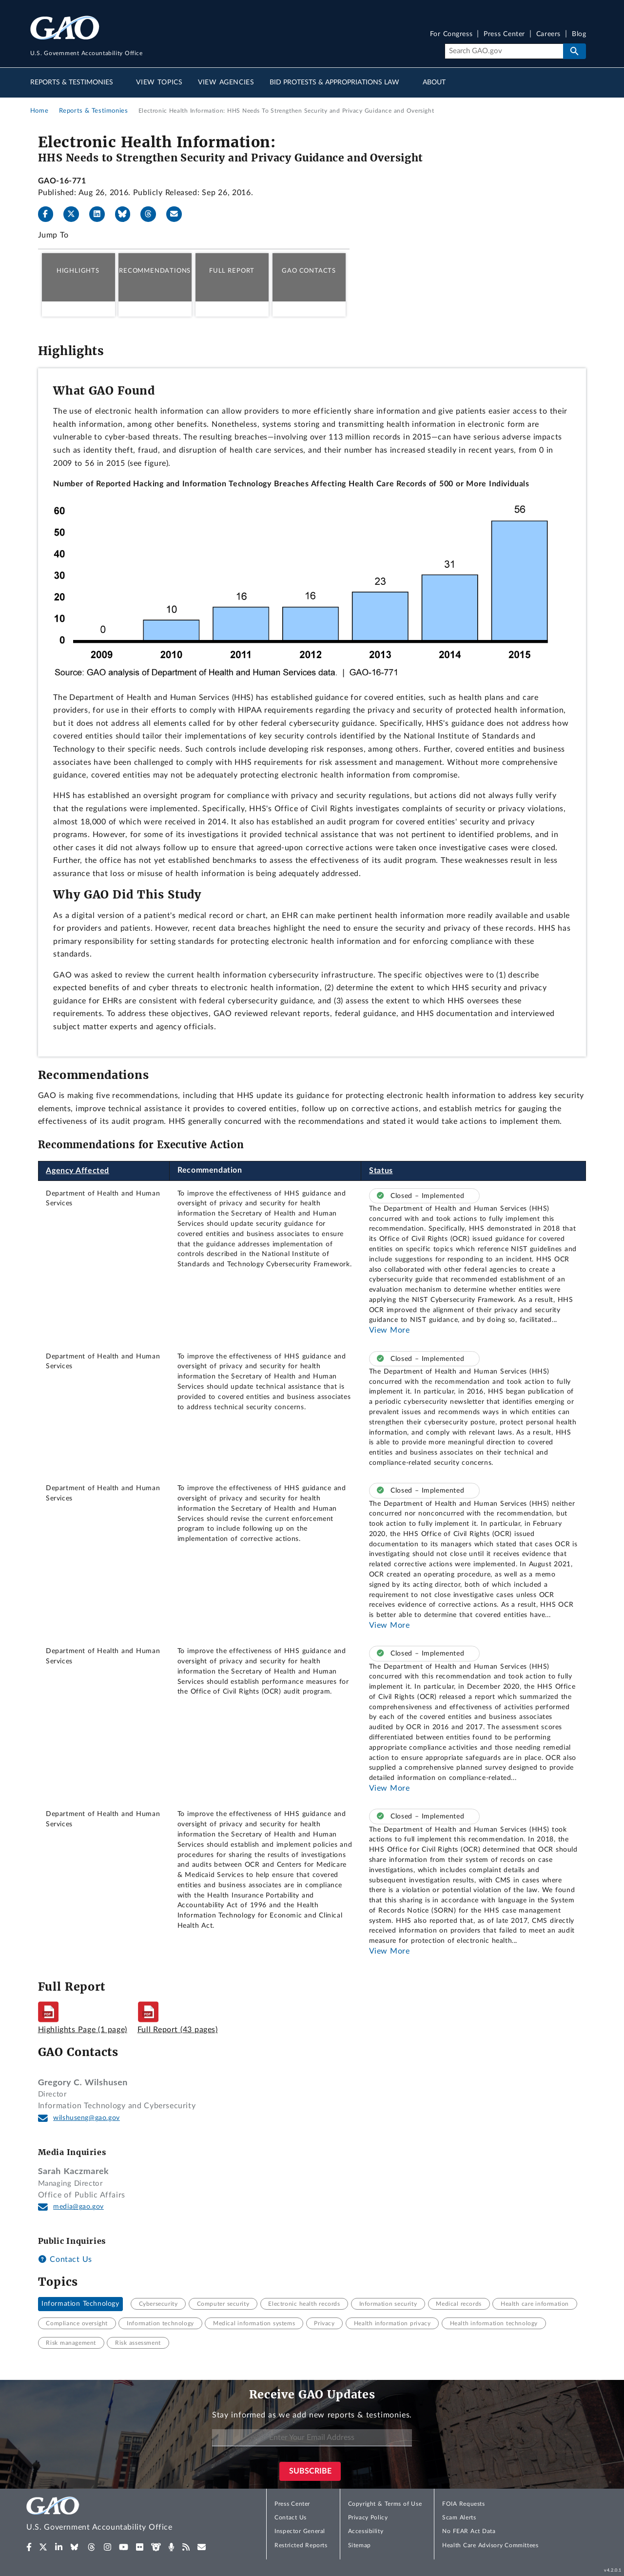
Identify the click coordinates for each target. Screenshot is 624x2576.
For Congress (451, 34)
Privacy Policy (368, 2517)
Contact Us (65, 2259)
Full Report (231, 271)
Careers (548, 34)
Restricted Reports (300, 2545)
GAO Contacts (309, 271)
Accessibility (366, 2531)
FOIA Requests (463, 2504)
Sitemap (359, 2545)
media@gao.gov (78, 2206)
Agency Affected (77, 1171)
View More (389, 1330)
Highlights (78, 271)
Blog (579, 34)
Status (381, 1171)
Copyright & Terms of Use (385, 2504)
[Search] (504, 51)
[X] (75, 214)
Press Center (504, 34)
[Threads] (152, 214)
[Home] (119, 2515)
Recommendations (155, 271)
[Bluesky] (126, 214)
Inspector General (299, 2531)
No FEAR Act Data (468, 2531)
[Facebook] (49, 214)
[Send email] (178, 214)
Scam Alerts (459, 2517)
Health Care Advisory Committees (490, 2545)
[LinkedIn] (101, 214)
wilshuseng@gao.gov (86, 2118)
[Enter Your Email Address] (312, 2437)
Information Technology (80, 2303)
